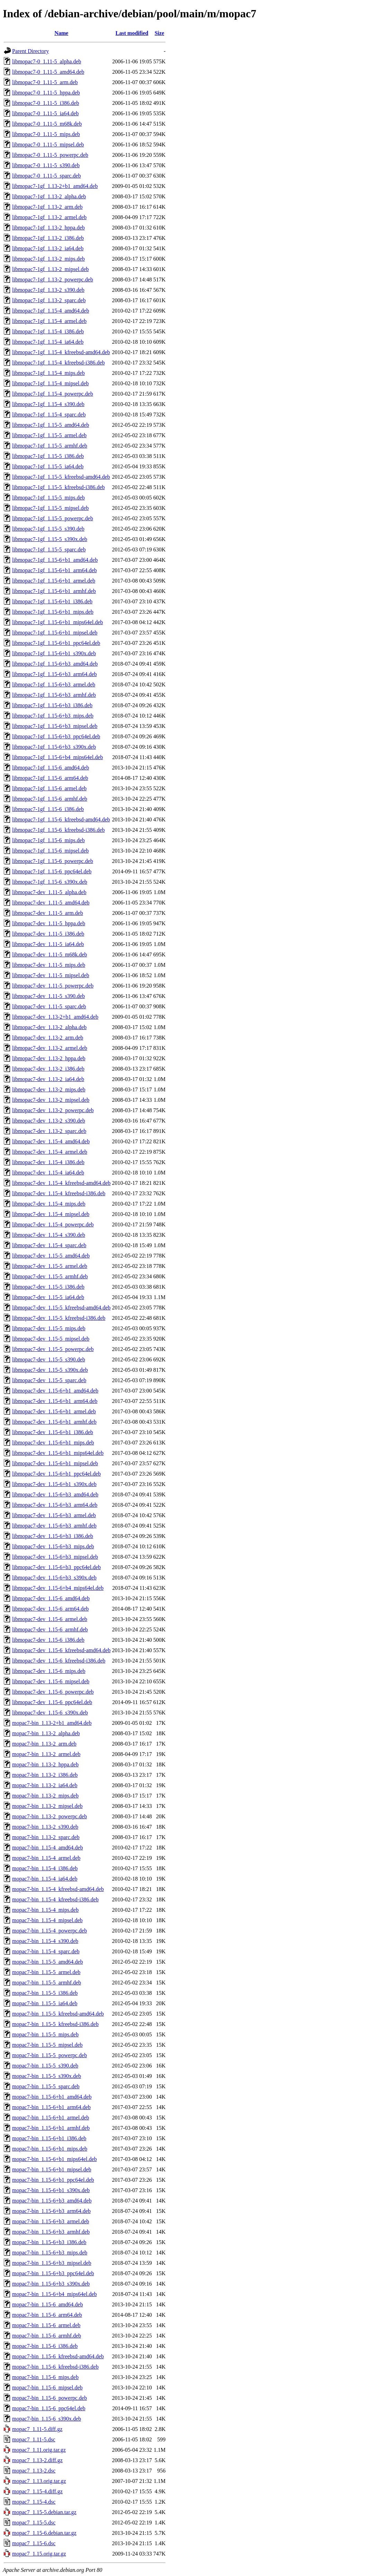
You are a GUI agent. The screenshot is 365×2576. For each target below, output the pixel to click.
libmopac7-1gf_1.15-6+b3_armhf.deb (54, 695)
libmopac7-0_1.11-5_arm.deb (45, 82)
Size (159, 33)
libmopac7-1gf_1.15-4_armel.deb (49, 321)
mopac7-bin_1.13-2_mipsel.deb (47, 1806)
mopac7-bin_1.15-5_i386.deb (45, 1993)
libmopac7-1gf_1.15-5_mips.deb (48, 498)
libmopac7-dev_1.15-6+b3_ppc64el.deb (56, 1567)
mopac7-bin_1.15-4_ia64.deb (44, 1879)
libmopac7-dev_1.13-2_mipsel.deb (50, 1100)
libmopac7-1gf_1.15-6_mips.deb (48, 840)
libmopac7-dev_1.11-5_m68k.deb (49, 954)
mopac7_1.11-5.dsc (33, 2439)
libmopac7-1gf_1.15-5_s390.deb (48, 529)
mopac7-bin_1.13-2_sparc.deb (46, 1837)
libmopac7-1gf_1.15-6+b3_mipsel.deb (54, 726)
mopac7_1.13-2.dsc (33, 2471)
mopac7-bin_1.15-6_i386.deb (45, 2346)
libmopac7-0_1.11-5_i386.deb (45, 103)
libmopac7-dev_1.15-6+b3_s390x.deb (54, 1577)
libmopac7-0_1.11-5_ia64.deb (45, 113)
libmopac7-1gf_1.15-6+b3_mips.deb (53, 716)
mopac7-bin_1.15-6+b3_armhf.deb (51, 2232)
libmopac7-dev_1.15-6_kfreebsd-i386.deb (58, 1661)
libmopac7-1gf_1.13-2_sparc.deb (49, 300)
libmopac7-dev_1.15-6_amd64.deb (51, 1598)
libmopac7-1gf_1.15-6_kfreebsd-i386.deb (58, 830)
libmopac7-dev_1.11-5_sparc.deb (49, 1006)
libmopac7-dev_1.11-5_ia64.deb (48, 944)
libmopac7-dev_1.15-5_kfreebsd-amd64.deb (61, 1307)
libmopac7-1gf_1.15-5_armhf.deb (49, 446)
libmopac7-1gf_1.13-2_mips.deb (48, 259)
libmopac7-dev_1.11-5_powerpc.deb (53, 986)
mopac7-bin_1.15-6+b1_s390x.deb (51, 2190)
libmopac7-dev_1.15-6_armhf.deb (50, 1629)
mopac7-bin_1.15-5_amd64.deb (47, 1962)
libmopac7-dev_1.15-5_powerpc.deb (53, 1349)
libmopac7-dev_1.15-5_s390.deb (48, 1359)
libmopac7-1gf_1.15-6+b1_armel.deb (53, 581)
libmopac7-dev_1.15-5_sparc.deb (49, 1380)
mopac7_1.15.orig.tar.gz (39, 2554)
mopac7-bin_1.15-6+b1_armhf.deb (51, 2128)
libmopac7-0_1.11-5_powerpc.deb (50, 155)
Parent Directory (30, 51)
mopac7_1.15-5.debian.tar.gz (44, 2512)
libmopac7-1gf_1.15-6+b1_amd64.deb (55, 560)
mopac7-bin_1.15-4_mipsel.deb (47, 1920)
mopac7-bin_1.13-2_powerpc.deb (49, 1816)
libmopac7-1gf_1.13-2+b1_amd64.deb (55, 186)
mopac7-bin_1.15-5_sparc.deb (46, 2086)
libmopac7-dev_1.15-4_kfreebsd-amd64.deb (61, 1183)
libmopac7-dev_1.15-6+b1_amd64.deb (55, 1391)
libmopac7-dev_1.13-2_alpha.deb (49, 1027)
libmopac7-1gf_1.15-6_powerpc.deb (52, 861)
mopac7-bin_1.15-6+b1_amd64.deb (51, 2097)
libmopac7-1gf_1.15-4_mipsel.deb (50, 383)
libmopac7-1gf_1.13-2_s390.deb (48, 290)
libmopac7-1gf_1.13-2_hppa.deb (48, 228)
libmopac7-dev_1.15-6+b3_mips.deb (53, 1546)
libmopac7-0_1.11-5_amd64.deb (48, 72)
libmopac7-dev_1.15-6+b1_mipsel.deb (55, 1463)
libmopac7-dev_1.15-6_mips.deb (49, 1671)
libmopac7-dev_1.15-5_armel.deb (49, 1266)
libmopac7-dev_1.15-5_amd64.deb (51, 1256)
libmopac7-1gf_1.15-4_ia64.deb (47, 342)
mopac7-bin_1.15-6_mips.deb (45, 2377)
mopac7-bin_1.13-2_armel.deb (46, 1754)
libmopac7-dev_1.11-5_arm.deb (47, 913)
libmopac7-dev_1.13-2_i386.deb (48, 1069)
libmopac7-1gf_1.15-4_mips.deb (48, 373)
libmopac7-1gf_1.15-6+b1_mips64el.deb (57, 622)
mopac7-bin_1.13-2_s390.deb (45, 1827)
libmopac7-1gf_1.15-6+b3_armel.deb (53, 684)
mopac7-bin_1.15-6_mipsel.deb (47, 2387)
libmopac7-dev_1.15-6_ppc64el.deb (52, 1702)
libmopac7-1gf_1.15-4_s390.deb (48, 404)
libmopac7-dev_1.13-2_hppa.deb (49, 1058)
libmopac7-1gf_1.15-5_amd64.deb (50, 425)
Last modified (132, 33)
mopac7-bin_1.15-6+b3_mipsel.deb (51, 2263)
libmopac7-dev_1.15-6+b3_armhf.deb (54, 1526)
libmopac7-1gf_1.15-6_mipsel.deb (50, 851)
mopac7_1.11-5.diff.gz (37, 2429)
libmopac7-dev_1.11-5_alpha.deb (49, 892)
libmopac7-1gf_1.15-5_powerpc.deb (52, 518)
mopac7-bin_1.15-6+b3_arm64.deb (51, 2211)
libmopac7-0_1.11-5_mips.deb (46, 134)
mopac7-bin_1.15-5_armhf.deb (46, 1982)
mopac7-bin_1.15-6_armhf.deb (46, 2336)
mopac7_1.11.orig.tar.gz (39, 2450)
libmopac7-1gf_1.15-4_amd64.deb (50, 311)
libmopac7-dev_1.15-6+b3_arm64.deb (54, 1505)
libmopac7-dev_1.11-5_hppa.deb (48, 923)
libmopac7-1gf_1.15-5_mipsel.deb (50, 508)
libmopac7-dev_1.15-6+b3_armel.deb (54, 1515)
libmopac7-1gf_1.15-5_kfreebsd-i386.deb (58, 487)
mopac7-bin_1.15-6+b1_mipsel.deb (51, 2169)
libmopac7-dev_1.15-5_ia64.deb (48, 1297)
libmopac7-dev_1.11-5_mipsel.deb (50, 975)
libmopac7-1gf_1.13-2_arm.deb (47, 207)
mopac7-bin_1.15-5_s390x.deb (46, 2076)
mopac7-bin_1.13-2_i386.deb (45, 1775)
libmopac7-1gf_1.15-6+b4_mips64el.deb (57, 757)
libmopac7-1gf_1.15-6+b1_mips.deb (53, 612)
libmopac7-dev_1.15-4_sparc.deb (49, 1245)
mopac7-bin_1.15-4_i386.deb (45, 1868)
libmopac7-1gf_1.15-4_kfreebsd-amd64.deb (61, 352)
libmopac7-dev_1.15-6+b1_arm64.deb (54, 1401)
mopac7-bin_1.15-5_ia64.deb (44, 2003)
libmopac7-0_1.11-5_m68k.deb (47, 124)
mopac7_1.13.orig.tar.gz (39, 2481)
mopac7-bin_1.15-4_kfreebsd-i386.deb (55, 1899)
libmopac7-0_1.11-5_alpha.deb (46, 61)
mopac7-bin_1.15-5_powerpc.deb (49, 2055)
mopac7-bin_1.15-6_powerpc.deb (49, 2398)
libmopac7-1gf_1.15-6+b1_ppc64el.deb (56, 643)
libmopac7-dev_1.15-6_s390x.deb (50, 1712)
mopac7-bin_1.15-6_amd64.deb (47, 2304)
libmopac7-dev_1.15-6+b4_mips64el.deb (58, 1588)
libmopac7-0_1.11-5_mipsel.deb (48, 144)
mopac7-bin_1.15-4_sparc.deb (46, 1951)
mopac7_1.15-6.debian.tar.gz (44, 2533)
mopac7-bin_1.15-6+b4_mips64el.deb (54, 2294)
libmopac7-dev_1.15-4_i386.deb (48, 1162)
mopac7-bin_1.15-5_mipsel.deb (47, 2045)
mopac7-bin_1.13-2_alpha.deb (46, 1733)
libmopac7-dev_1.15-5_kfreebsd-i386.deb (58, 1318)
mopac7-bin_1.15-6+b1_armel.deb (50, 2117)
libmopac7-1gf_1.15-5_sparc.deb (49, 549)
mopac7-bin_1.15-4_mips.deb (45, 1910)
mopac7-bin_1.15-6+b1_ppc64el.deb (53, 2180)
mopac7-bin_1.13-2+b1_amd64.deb (51, 1723)
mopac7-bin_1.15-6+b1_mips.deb (49, 2149)
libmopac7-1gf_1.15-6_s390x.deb (49, 882)
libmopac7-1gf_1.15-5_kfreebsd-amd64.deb (61, 477)
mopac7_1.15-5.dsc (33, 2522)
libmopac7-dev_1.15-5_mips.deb (49, 1328)
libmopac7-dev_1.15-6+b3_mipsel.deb (55, 1557)
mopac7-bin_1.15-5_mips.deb (45, 2034)
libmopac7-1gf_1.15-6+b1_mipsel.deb (54, 633)
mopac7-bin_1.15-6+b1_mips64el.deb (54, 2159)
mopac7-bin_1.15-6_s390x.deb (46, 2419)
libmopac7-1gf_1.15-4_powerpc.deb (52, 394)
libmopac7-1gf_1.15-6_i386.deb (48, 809)
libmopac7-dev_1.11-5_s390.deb (48, 996)
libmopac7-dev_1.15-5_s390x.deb (50, 1370)
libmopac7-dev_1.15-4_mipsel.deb (50, 1214)
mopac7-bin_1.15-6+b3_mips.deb (49, 2252)
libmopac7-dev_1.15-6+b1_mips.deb (53, 1442)
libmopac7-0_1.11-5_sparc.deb (46, 176)
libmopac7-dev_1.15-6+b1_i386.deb (52, 1432)
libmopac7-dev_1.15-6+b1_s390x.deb (54, 1484)
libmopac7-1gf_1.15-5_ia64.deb (47, 466)
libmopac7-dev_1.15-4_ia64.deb (48, 1173)
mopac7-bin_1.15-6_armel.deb (46, 2325)
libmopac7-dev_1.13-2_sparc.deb (49, 1131)
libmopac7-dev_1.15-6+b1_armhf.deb (54, 1422)
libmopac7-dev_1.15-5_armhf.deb (50, 1276)
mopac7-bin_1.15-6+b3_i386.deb (49, 2242)
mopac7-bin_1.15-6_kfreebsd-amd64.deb (58, 2356)
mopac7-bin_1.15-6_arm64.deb (47, 2315)
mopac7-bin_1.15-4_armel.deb (46, 1858)
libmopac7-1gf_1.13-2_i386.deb (48, 238)
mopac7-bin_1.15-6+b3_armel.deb (50, 2221)
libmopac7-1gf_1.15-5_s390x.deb (49, 539)
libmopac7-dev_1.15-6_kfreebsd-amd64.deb (61, 1650)
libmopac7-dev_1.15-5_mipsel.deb (50, 1339)
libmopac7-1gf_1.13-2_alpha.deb (49, 196)
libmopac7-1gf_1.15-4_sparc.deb (49, 414)
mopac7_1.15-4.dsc (33, 2502)
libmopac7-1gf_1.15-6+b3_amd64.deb (55, 664)
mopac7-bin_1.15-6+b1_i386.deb (49, 2138)
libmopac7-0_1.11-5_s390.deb (46, 165)
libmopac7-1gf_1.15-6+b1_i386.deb (52, 601)
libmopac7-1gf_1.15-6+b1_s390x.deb (54, 653)
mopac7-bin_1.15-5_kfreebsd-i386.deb (55, 2024)
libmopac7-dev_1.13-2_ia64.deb (48, 1079)
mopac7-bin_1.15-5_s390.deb (45, 2066)
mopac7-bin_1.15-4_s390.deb (45, 1941)
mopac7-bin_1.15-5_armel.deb (46, 1972)
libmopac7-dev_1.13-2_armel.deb (49, 1048)
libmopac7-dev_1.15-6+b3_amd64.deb (55, 1494)
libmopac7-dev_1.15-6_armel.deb (49, 1619)
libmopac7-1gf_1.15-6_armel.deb (49, 788)
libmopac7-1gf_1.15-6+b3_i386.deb (52, 705)
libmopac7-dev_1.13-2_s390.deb (48, 1121)
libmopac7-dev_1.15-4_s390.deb (48, 1235)
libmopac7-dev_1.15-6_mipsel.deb (50, 1681)
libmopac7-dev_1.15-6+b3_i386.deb (52, 1536)
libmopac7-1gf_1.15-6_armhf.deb (49, 799)
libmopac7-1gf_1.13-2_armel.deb (49, 217)
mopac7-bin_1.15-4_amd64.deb (47, 1847)
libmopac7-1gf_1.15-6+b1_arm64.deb (54, 570)
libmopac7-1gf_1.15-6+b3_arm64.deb (54, 674)
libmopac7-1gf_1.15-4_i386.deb (48, 331)
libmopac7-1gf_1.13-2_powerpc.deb (52, 279)
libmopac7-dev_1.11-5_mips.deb (48, 965)
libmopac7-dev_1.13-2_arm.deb (47, 1038)
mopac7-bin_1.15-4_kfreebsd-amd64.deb (58, 1889)
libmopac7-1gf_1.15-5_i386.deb (48, 456)
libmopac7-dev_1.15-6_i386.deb (48, 1640)
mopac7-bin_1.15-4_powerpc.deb (49, 1931)
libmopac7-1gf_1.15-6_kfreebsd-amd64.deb (61, 819)
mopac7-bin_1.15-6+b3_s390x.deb (51, 2284)
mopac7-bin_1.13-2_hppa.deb (45, 1764)
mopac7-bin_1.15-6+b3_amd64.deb (51, 2201)
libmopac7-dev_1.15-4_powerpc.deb (53, 1224)
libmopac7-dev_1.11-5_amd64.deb (50, 903)
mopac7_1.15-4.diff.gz (37, 2491)
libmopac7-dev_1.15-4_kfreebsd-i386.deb (58, 1193)
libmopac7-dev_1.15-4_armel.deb (49, 1152)
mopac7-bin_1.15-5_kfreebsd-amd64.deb (58, 2014)
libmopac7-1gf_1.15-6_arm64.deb (50, 778)
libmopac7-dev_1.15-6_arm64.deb (50, 1609)
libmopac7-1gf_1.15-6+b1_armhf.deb (54, 591)
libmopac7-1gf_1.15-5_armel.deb (49, 435)
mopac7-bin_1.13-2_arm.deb (44, 1744)
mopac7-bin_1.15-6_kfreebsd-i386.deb (55, 2367)
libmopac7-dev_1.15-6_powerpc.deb (53, 1692)
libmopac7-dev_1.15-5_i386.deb (48, 1287)
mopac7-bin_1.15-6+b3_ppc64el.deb (53, 2273)
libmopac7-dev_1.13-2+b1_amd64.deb (55, 1017)
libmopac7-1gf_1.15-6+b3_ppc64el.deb (56, 736)
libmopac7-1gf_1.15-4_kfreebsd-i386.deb (58, 363)
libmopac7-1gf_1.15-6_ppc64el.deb (51, 871)
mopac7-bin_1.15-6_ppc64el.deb (49, 2408)
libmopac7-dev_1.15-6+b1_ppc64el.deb (56, 1474)
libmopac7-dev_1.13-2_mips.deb (49, 1089)
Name (61, 33)
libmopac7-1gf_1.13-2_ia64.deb (47, 248)
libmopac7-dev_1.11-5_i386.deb (48, 934)
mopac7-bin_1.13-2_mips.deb (45, 1796)
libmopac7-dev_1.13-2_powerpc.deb (53, 1110)
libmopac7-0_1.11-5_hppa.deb (46, 93)
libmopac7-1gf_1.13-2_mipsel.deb (50, 269)
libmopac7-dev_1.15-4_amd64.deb (51, 1141)
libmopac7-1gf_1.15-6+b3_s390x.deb (54, 747)
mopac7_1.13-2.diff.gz (37, 2460)
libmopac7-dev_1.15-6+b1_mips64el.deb (58, 1453)
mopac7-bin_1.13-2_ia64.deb (44, 1785)
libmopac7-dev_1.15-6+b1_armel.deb (54, 1411)
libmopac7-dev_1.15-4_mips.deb (49, 1204)
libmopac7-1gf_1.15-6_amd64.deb (50, 768)
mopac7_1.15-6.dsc (33, 2543)
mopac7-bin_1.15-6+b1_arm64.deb (51, 2107)
